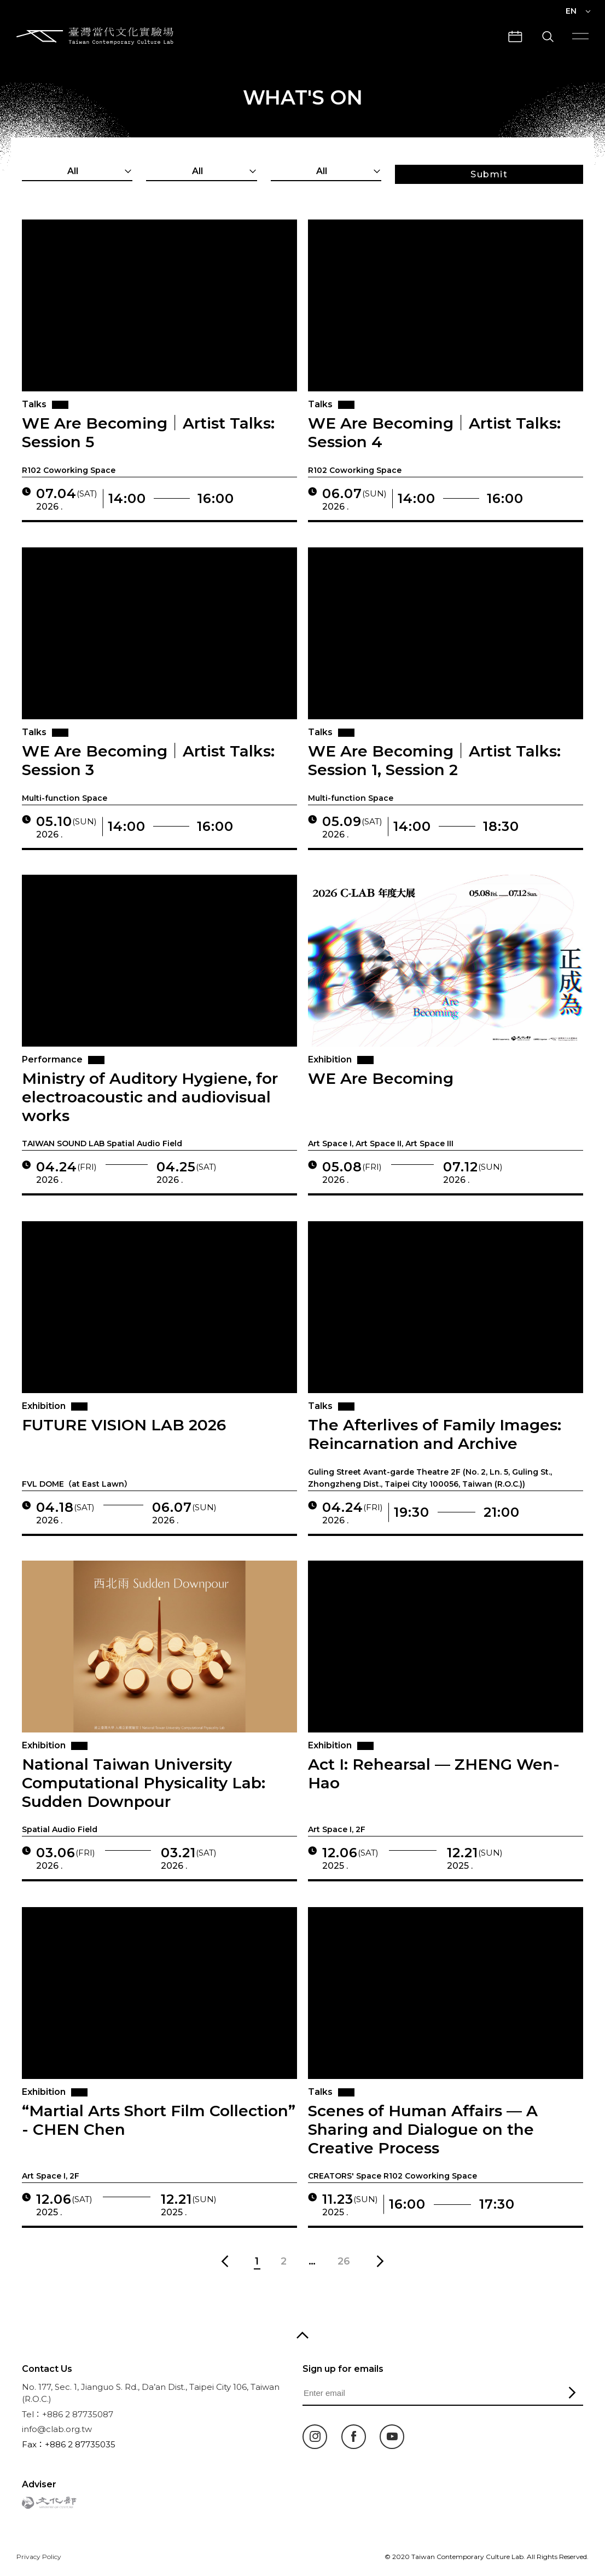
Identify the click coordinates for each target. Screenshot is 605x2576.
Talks (34, 404)
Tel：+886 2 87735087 (67, 2414)
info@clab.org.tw (57, 2429)
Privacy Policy (38, 2556)
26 (344, 2261)
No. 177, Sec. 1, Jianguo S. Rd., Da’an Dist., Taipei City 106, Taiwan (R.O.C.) (151, 2393)
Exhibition (329, 1060)
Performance (51, 1060)
